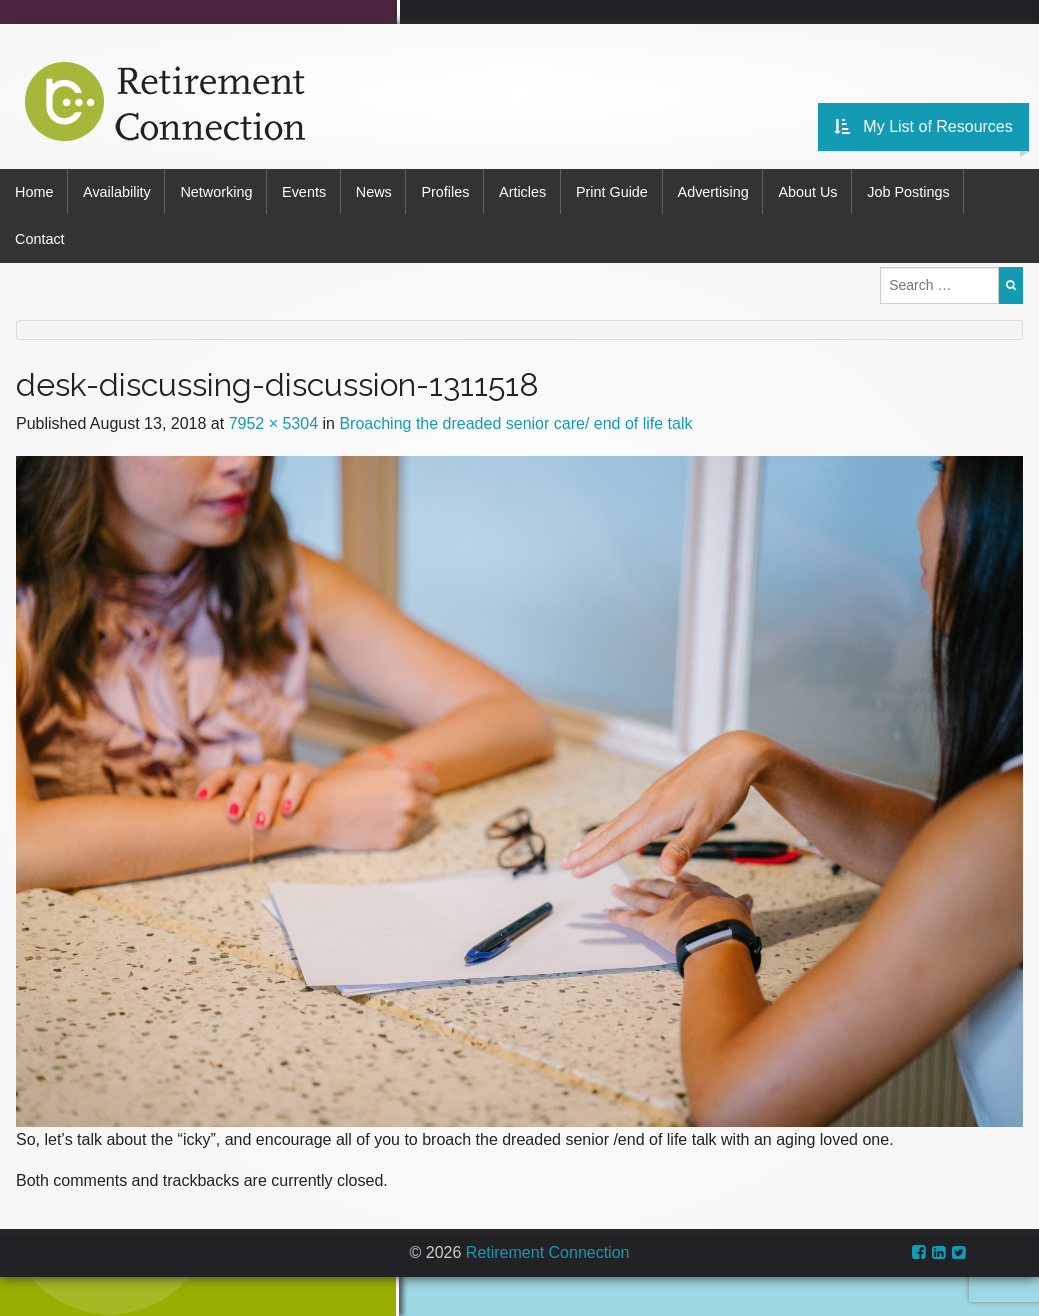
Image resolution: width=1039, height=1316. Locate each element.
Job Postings (922, 191)
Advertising (723, 191)
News (379, 191)
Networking (219, 191)
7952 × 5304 (273, 418)
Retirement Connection (548, 1248)
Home (34, 191)
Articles (530, 191)
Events (308, 191)
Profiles (452, 191)
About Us (819, 191)
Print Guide (621, 191)
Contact (40, 236)
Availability (118, 191)
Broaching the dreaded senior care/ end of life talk (515, 418)
